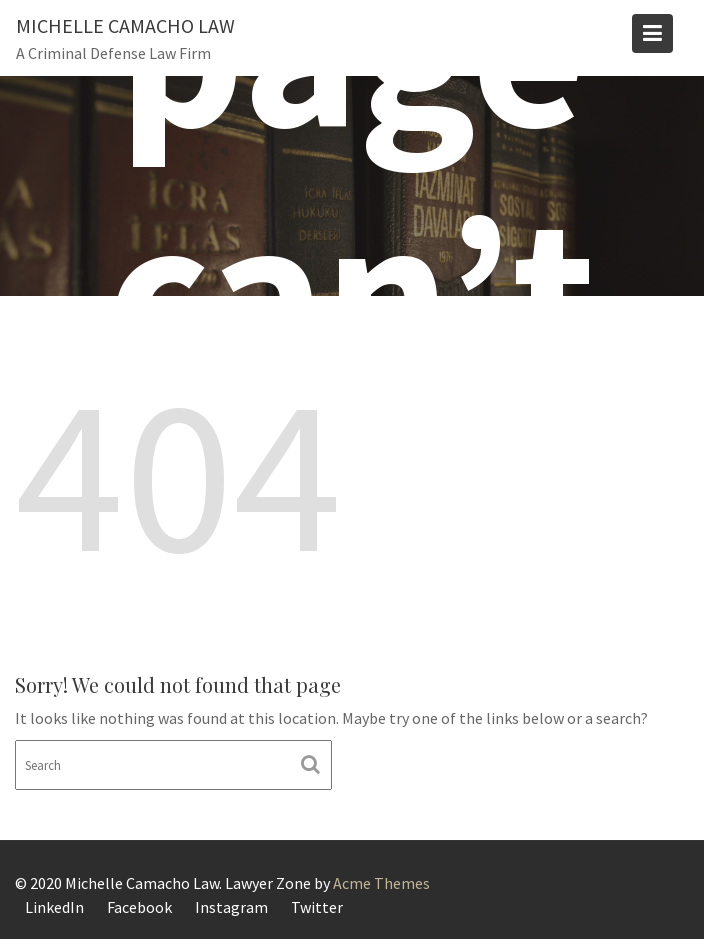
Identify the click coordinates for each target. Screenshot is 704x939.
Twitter (317, 907)
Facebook (139, 907)
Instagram (231, 907)
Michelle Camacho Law (125, 25)
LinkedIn (54, 907)
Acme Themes (381, 883)
